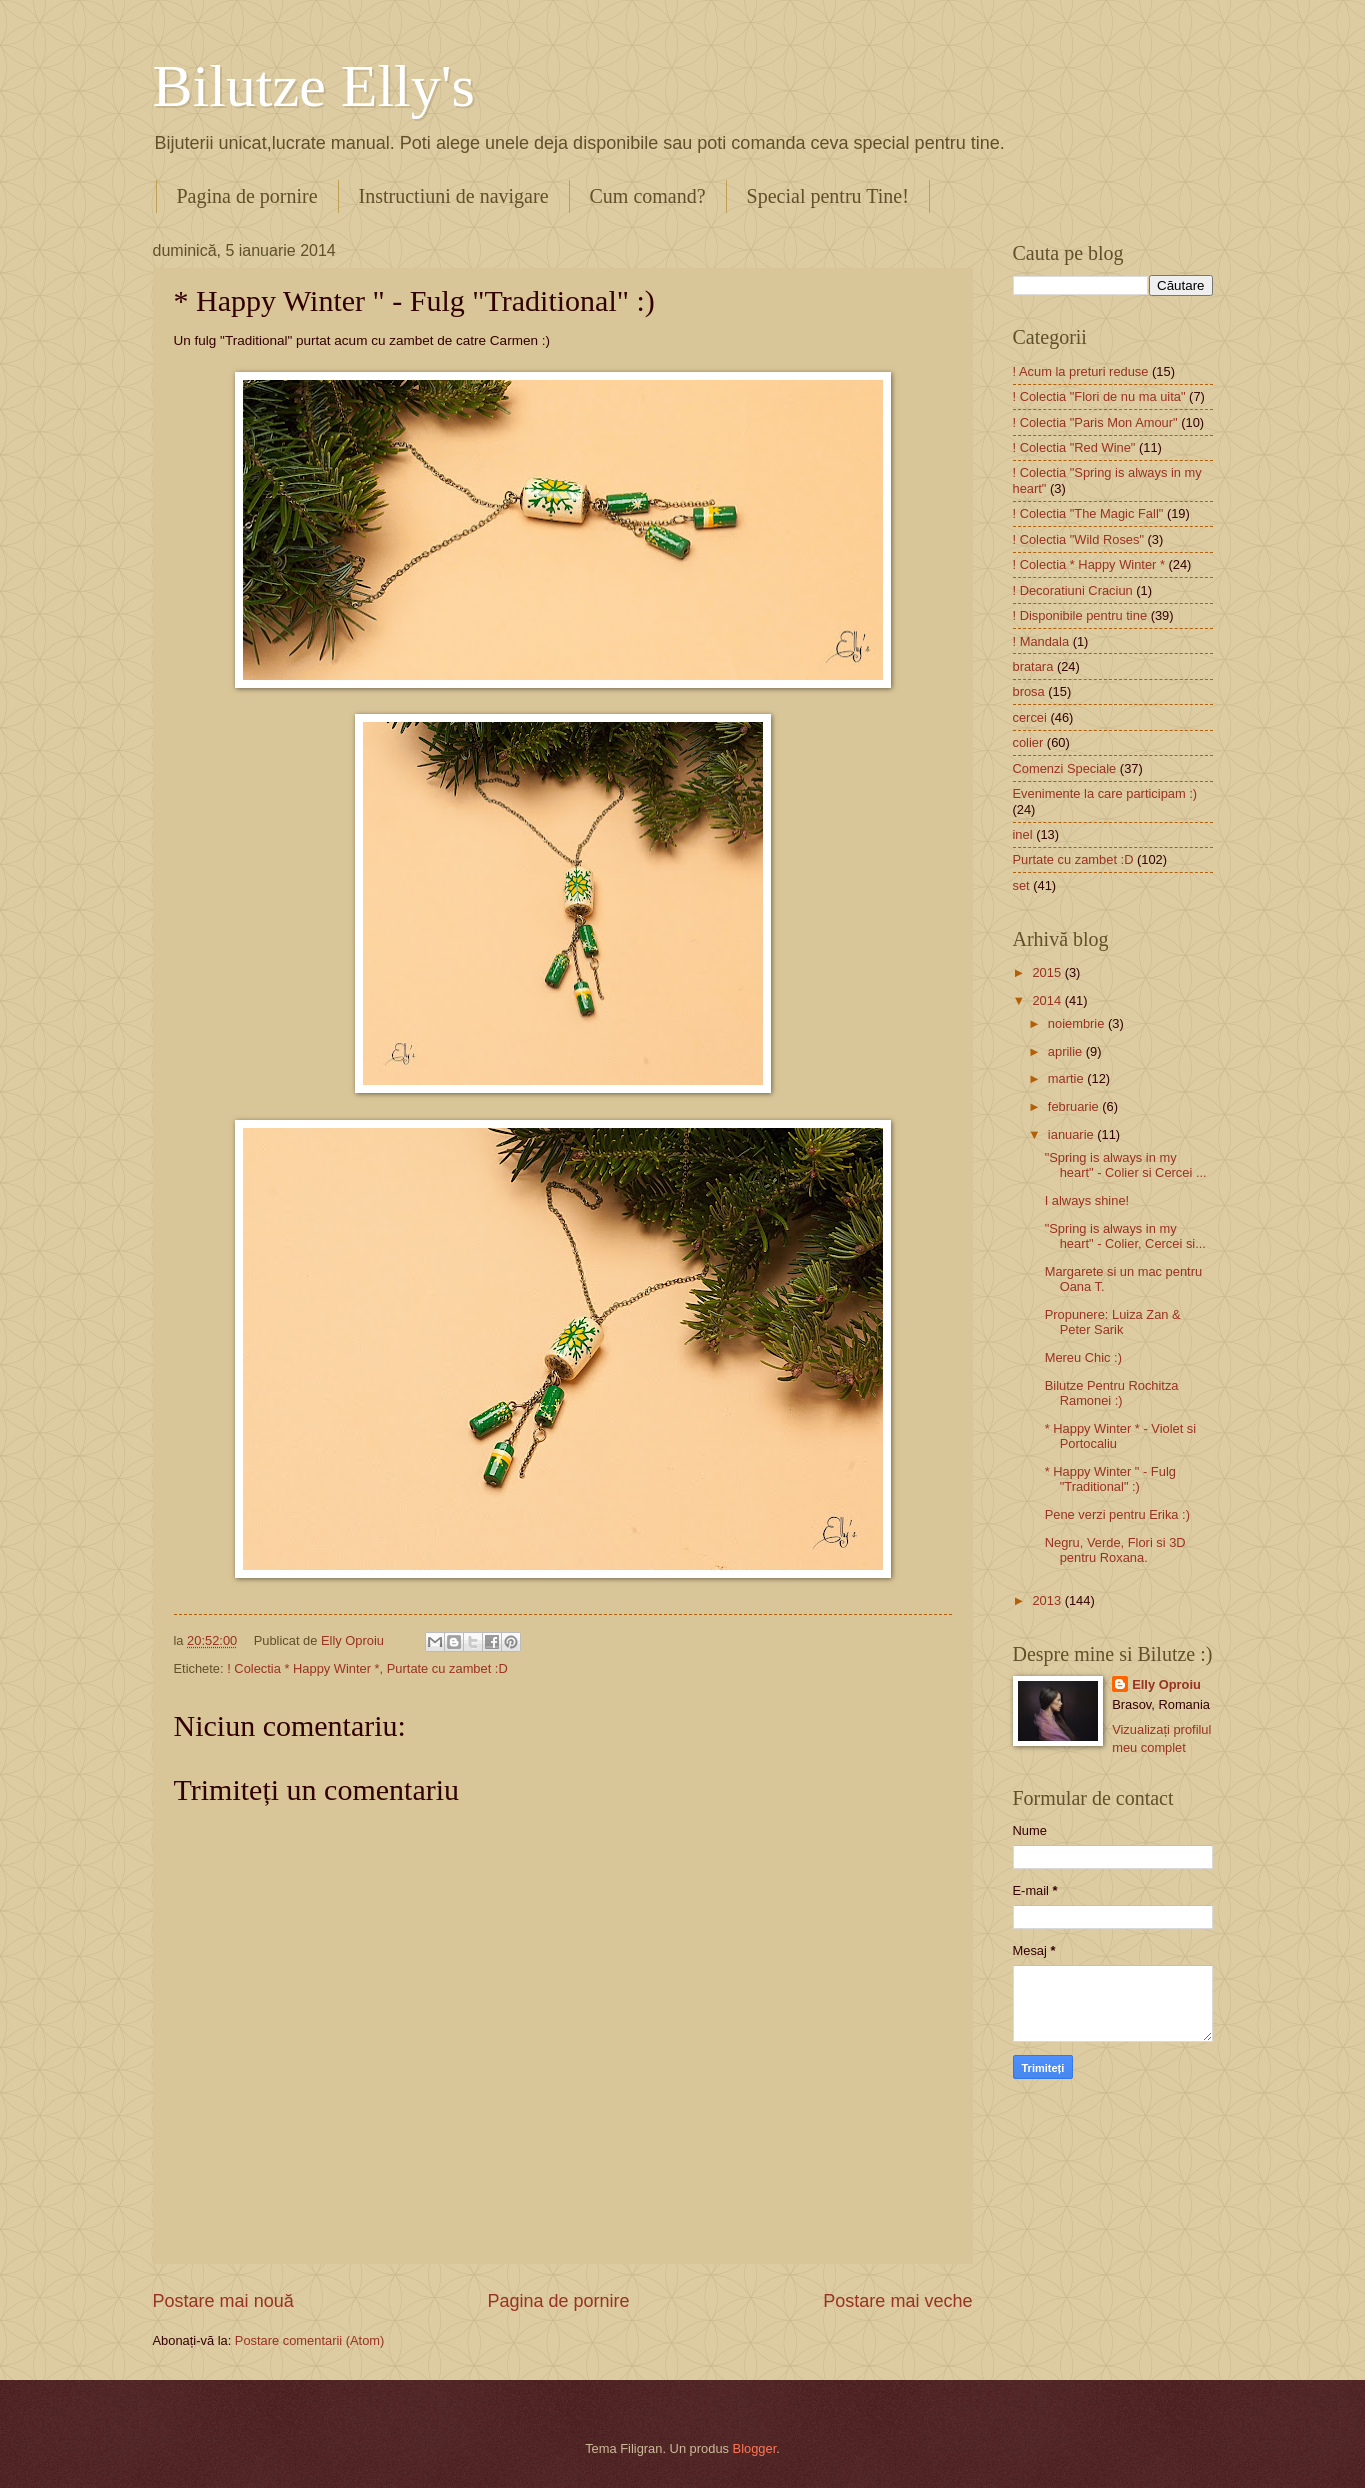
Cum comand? (648, 196)
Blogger (755, 2448)
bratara (1033, 666)
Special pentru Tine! (828, 196)
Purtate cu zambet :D (447, 1668)
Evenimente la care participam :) (1105, 793)
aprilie (1067, 1051)
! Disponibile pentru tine (1080, 615)
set (1021, 885)
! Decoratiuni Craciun (1073, 590)
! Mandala (1041, 641)
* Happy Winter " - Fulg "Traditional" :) (1110, 1479)
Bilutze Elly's (314, 86)
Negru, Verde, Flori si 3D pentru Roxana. (1115, 1550)
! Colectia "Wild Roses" (1079, 539)
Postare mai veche (897, 2301)
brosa (1029, 691)
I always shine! (1087, 1200)
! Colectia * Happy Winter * (303, 1668)
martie (1067, 1078)
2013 (1048, 1600)
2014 (1048, 1000)
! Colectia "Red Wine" (1074, 447)
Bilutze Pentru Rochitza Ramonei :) (1112, 1393)
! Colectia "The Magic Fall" (1088, 513)
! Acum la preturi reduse (1081, 371)
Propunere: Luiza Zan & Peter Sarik (1113, 1322)
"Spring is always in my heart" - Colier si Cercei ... (1126, 1165)
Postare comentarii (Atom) (310, 2340)
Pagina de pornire (247, 196)
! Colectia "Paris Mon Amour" (1095, 422)
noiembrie (1078, 1023)
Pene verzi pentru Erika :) (1117, 1514)
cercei (1030, 717)
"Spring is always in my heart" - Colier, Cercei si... (1125, 1236)
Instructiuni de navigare (454, 196)
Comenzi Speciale (1065, 768)
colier (1028, 742)
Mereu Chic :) (1083, 1357)
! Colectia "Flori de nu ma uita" (1099, 396)
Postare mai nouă (223, 2301)
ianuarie (1072, 1134)
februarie (1075, 1106)
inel (1023, 834)
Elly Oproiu (1166, 1684)
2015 (1048, 972)
